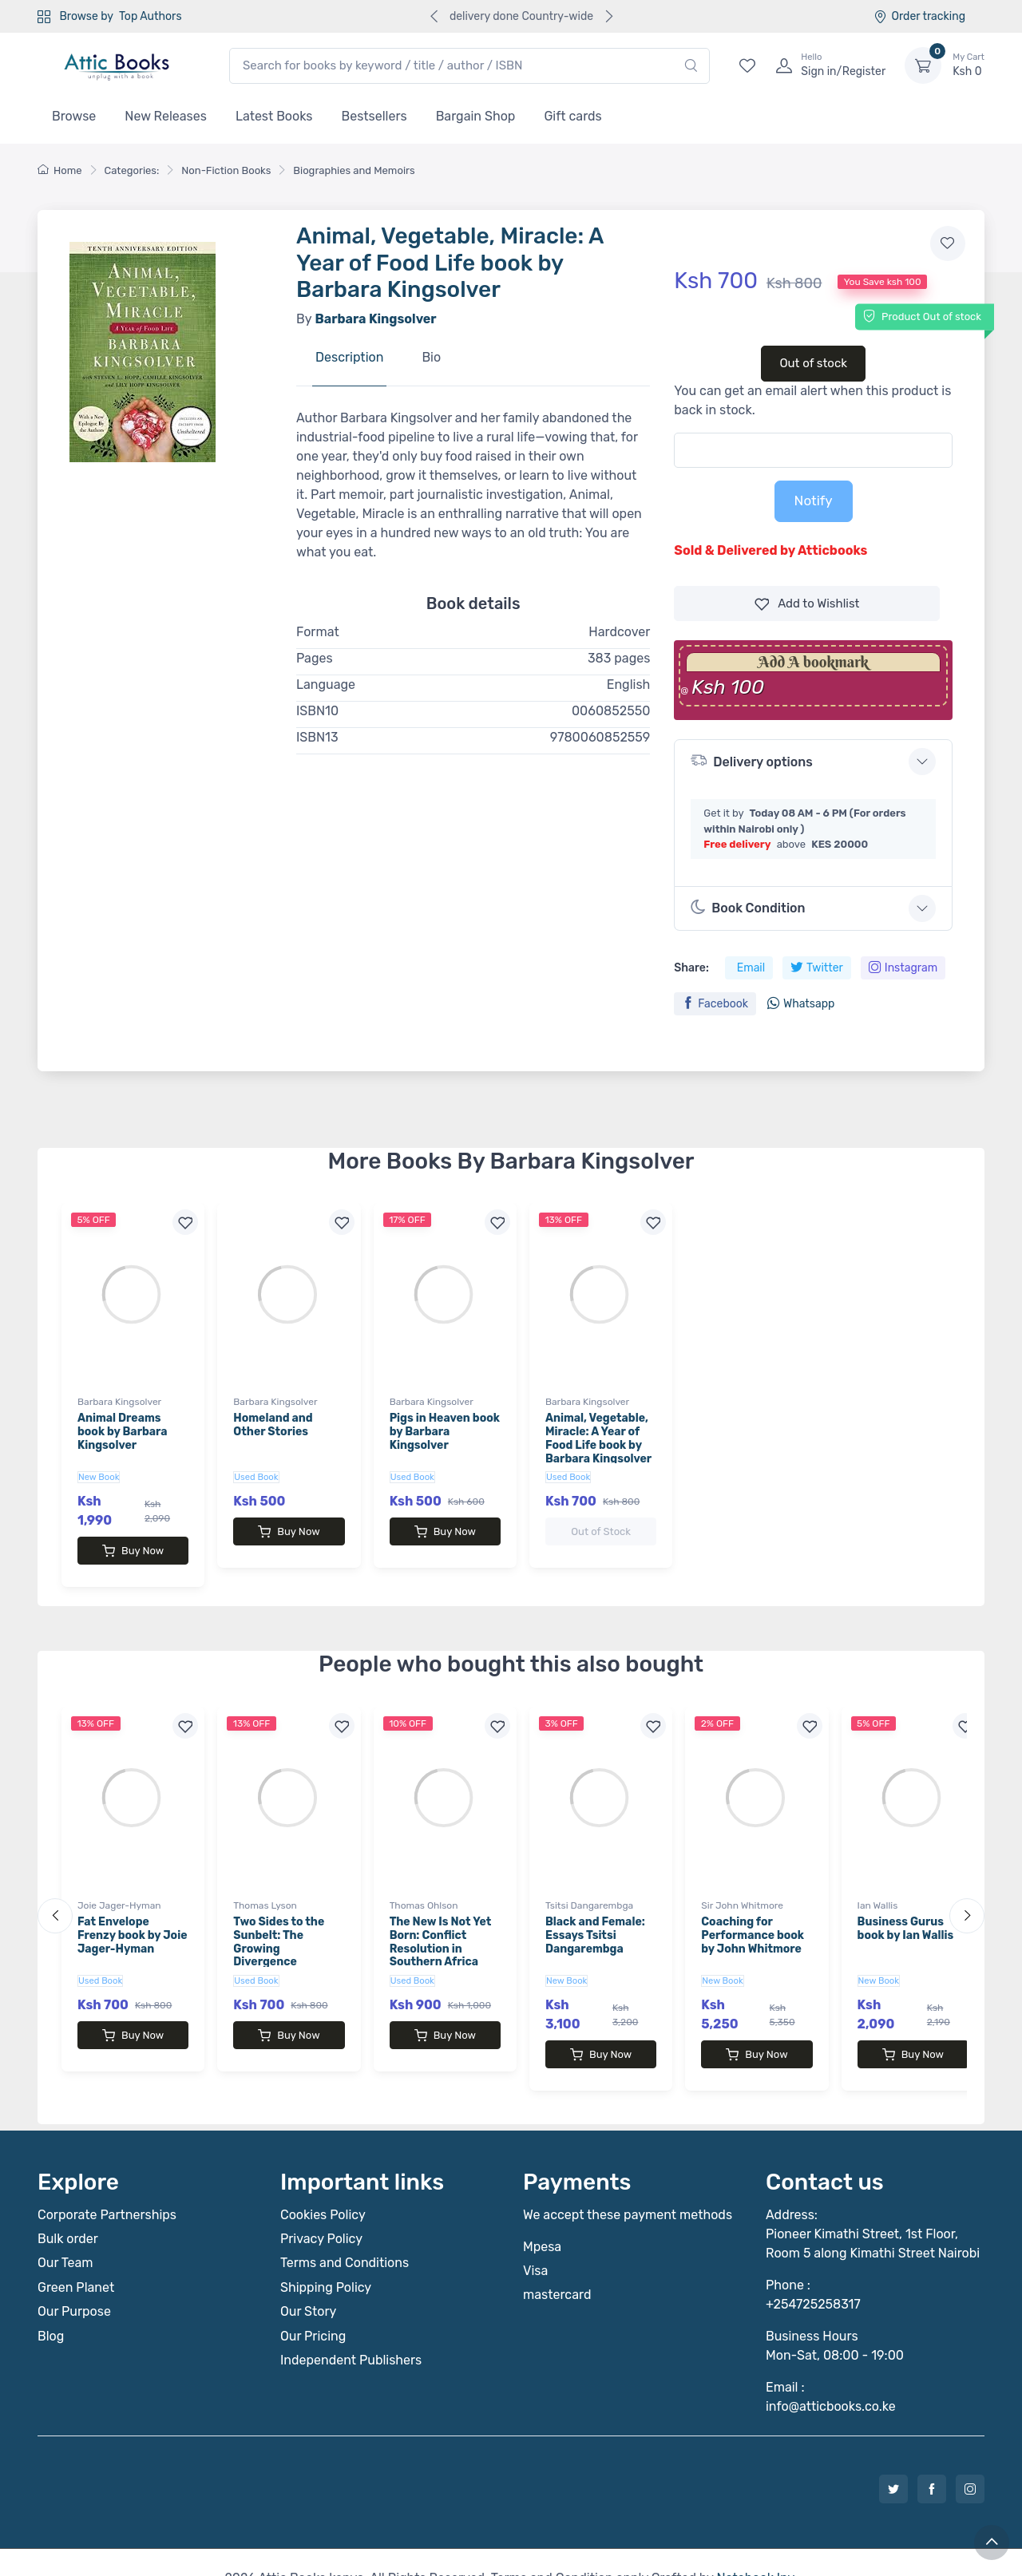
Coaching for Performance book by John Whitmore (752, 1919)
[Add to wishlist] (947, 243)
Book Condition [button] (748, 908)
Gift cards (572, 116)
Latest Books (274, 116)
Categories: (132, 170)
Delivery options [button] (751, 760)
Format (317, 631)
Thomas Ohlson (424, 1889)
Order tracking (919, 16)
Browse (74, 116)
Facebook (715, 1004)
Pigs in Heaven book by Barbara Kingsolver (445, 1431)
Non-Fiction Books (226, 170)
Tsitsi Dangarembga (589, 1889)
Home (60, 170)
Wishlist (807, 603)
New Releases (166, 116)
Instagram (903, 968)
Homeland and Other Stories (272, 1424)
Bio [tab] (431, 357)
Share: (691, 968)
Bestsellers (374, 116)
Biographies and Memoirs (353, 170)
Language (325, 684)
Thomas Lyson (265, 1889)
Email (751, 968)
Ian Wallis (878, 1889)
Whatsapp (800, 1004)
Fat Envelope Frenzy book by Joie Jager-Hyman (132, 1919)
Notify (813, 500)
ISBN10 (317, 710)
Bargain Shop (476, 116)
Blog (51, 2304)
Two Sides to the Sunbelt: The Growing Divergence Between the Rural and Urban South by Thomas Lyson (288, 1946)
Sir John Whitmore (742, 1889)
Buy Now (133, 1551)
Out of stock (813, 363)
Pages (314, 658)
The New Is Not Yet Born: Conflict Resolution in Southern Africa (441, 1926)
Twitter (816, 968)
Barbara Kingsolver (119, 1401)
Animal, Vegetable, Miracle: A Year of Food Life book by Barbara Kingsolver (598, 1438)
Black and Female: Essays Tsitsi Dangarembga (595, 1919)
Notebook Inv (755, 2546)
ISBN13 (317, 737)
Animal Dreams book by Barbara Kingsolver (122, 1431)
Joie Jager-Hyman (119, 1889)
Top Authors (150, 16)
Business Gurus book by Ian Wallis (906, 1912)
